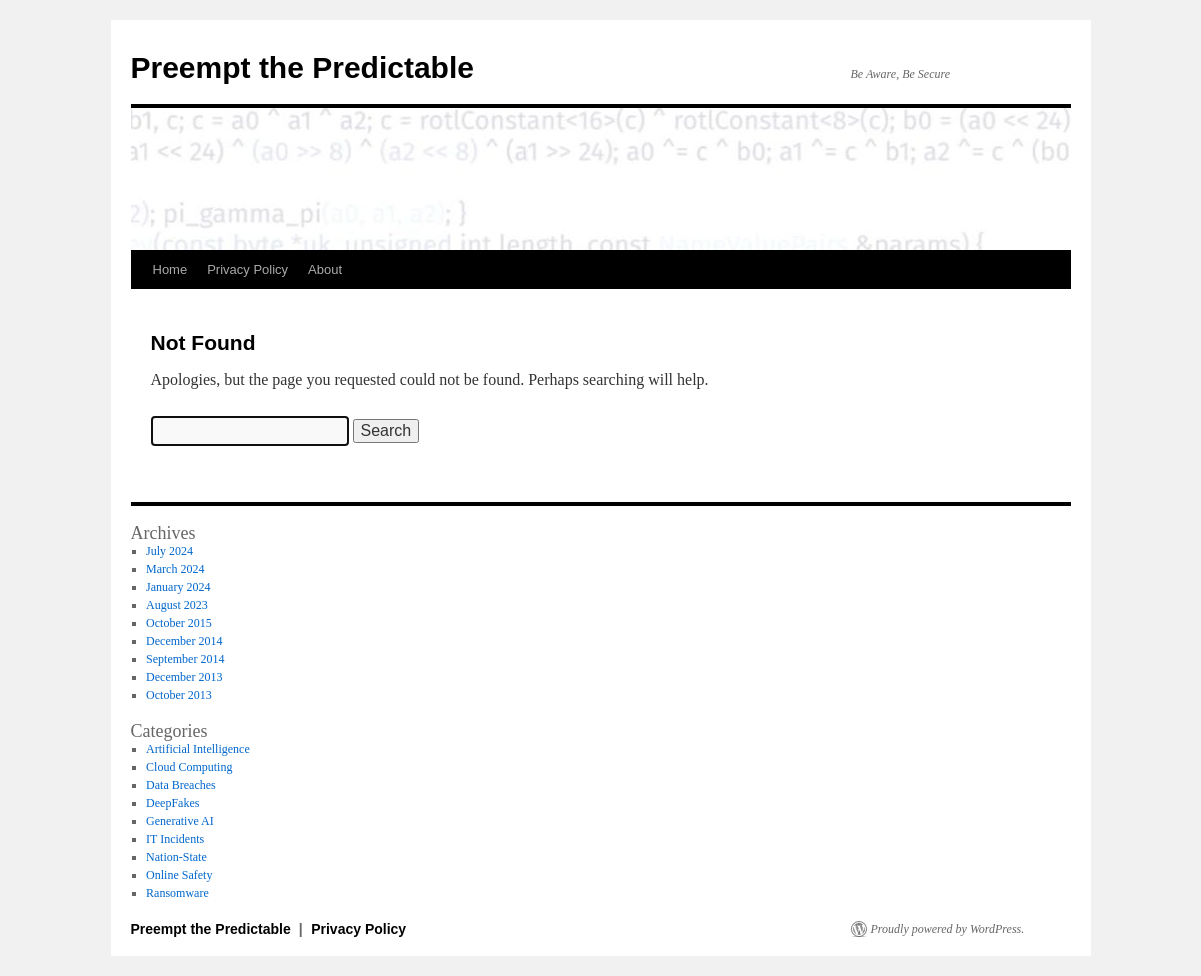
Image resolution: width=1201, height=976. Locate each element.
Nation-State (176, 857)
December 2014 (184, 641)
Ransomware (177, 893)
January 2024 (178, 587)
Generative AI (180, 821)
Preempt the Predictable (302, 67)
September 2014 (185, 659)
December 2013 (184, 677)
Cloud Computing (189, 767)
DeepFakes (172, 803)
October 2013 (179, 695)
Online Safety (179, 875)
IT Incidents (175, 839)
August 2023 (177, 605)
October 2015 (179, 623)
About (325, 269)
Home (170, 269)
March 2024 (175, 569)
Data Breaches (181, 785)
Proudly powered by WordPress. (948, 929)
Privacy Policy (247, 269)
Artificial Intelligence (198, 749)
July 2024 (169, 551)
